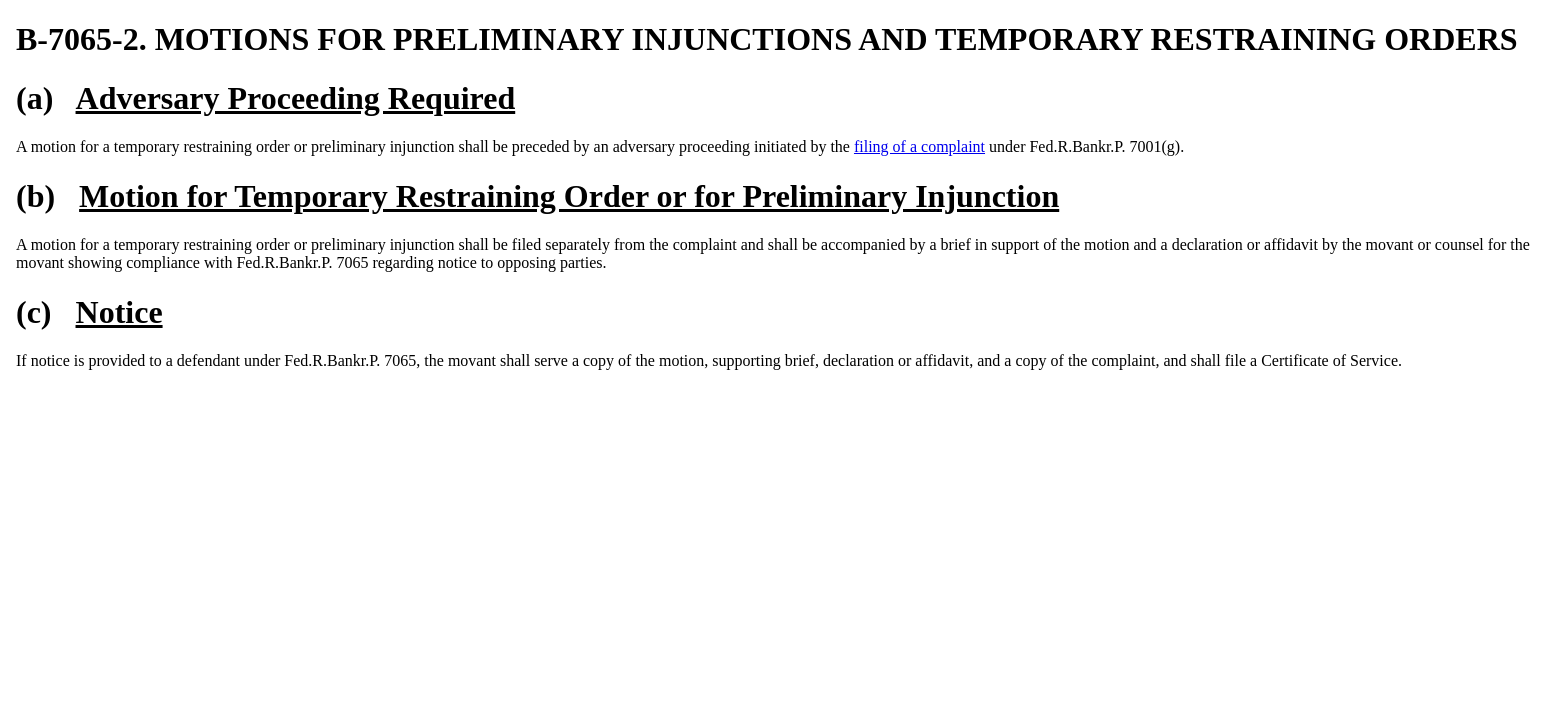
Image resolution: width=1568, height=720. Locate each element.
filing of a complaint (919, 146)
